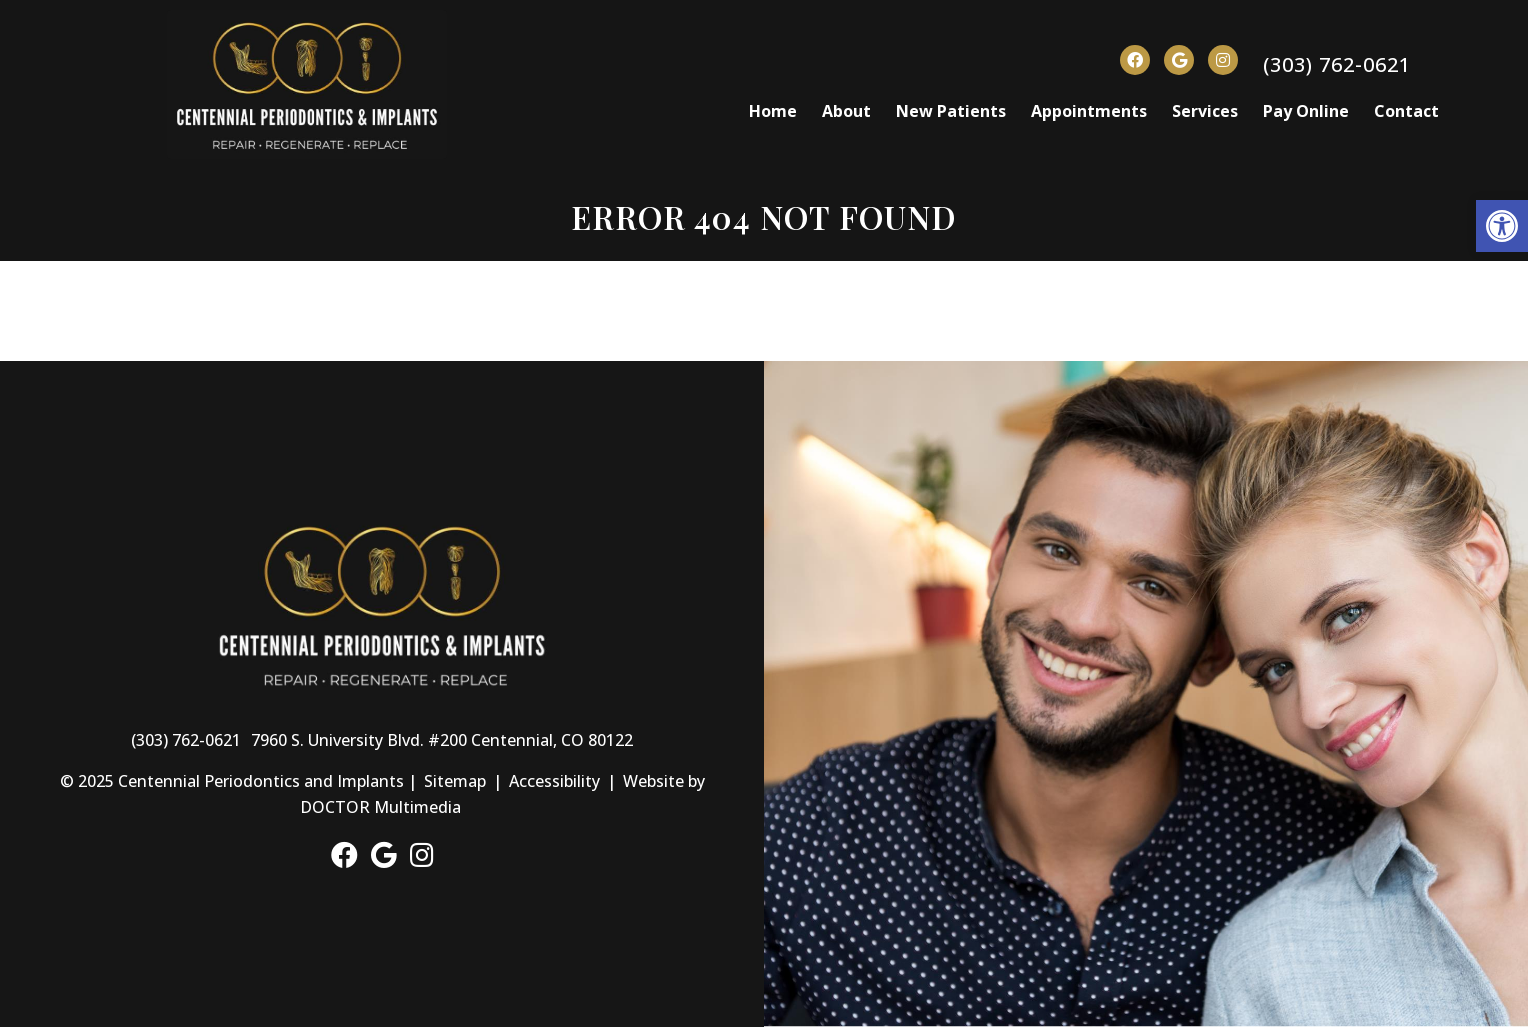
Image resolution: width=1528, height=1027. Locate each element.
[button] (1502, 226)
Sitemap (455, 781)
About (846, 111)
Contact (1406, 111)
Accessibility (554, 781)
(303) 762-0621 (1337, 64)
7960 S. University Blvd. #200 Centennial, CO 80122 (442, 740)
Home (773, 111)
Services (1205, 111)
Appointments (1089, 111)
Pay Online (1306, 111)
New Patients (951, 111)
